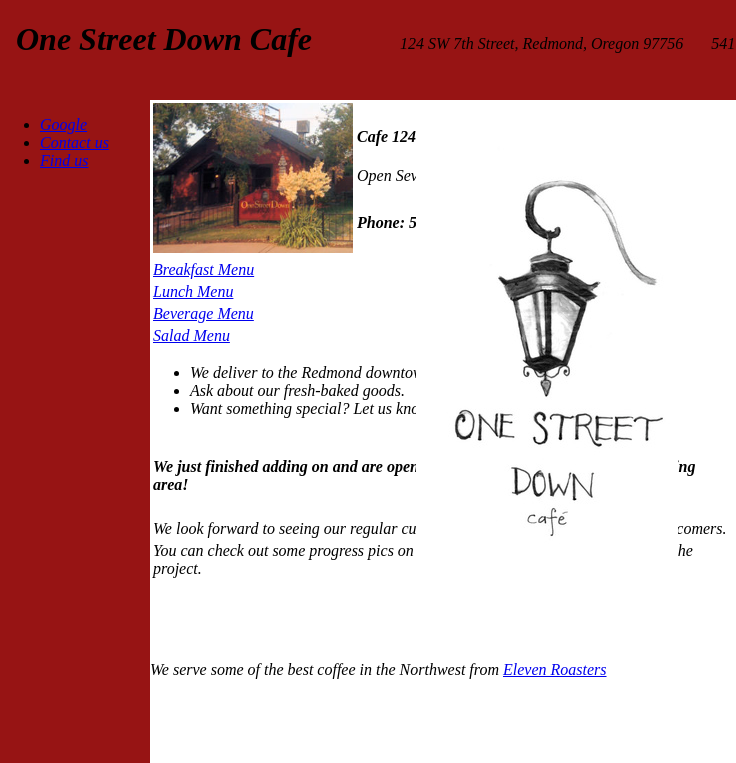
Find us (64, 160)
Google (63, 124)
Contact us (74, 142)
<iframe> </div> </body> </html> (375, 719)
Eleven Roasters (555, 669)
